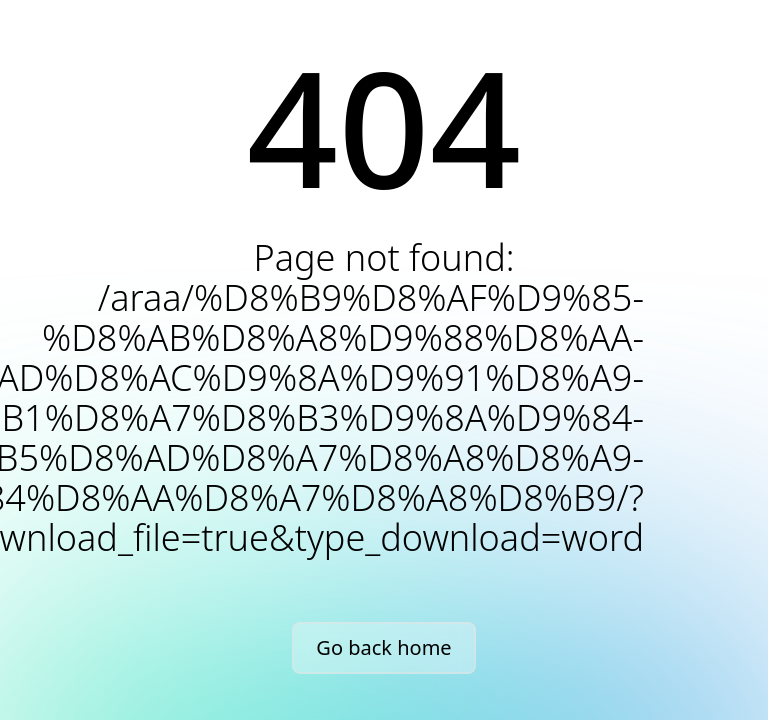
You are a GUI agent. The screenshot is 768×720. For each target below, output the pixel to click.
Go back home (383, 647)
